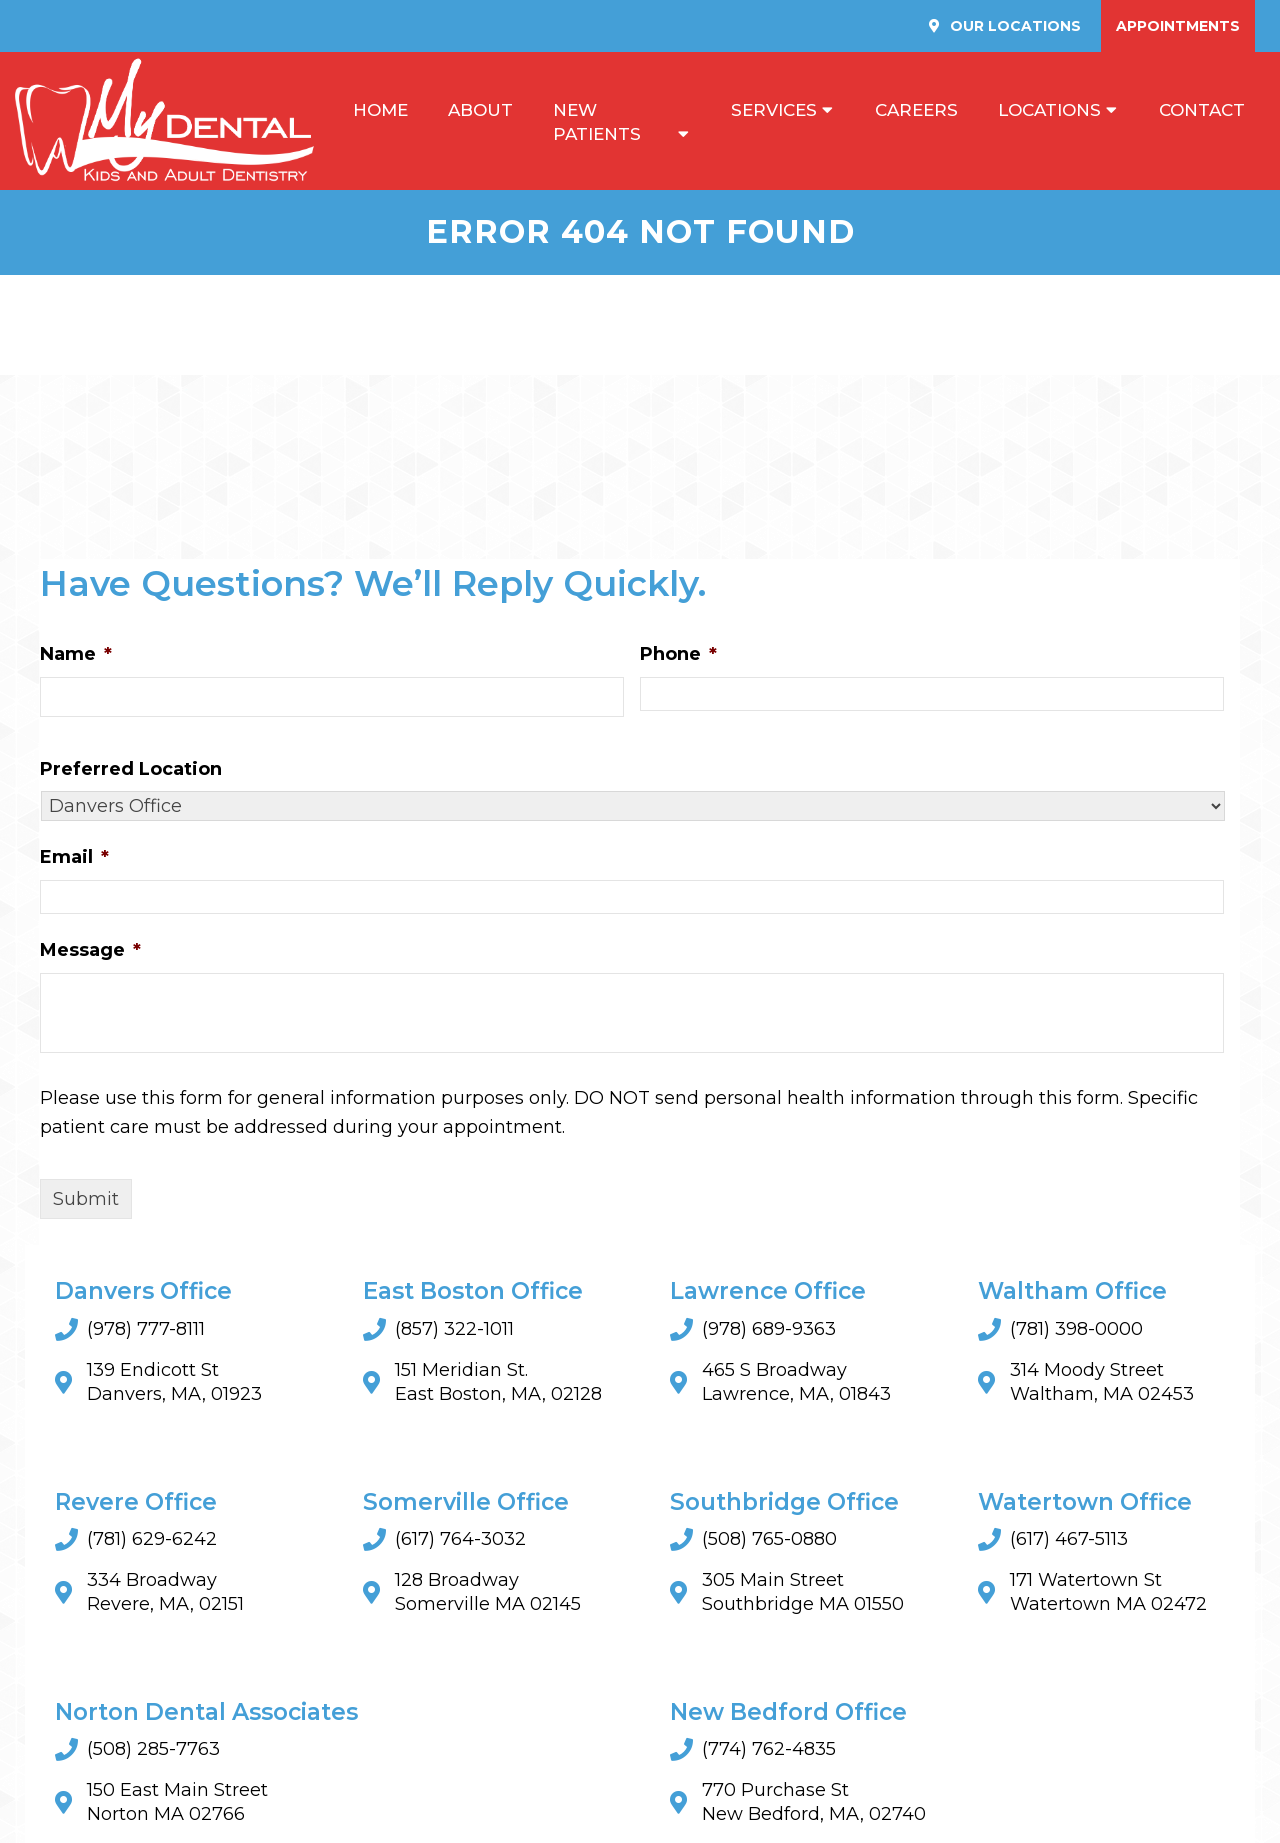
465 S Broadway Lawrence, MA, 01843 (796, 1385)
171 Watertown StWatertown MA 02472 (1108, 1595)
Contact (1202, 111)
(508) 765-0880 (769, 1542)
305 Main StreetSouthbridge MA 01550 (803, 1595)
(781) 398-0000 (1076, 1332)
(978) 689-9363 (769, 1332)
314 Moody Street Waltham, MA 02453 (1102, 1385)
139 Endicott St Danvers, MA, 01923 (174, 1385)
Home (380, 111)
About (480, 111)
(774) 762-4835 (769, 1752)
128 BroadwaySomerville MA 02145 (488, 1595)
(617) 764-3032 (460, 1542)
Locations (1049, 111)
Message (90, 953)
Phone (678, 657)
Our (1013, 26)
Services (774, 111)
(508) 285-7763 (153, 1752)
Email (74, 861)
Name (76, 657)
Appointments (1178, 26)
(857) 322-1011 (454, 1332)
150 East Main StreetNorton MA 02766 (177, 1805)
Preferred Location (131, 772)
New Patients (597, 123)
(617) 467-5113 (1069, 1542)
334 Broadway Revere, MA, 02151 (165, 1595)
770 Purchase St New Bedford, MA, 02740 (814, 1805)
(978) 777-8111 (146, 1332)
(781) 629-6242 (152, 1542)
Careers (916, 111)
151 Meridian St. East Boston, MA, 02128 (498, 1385)
